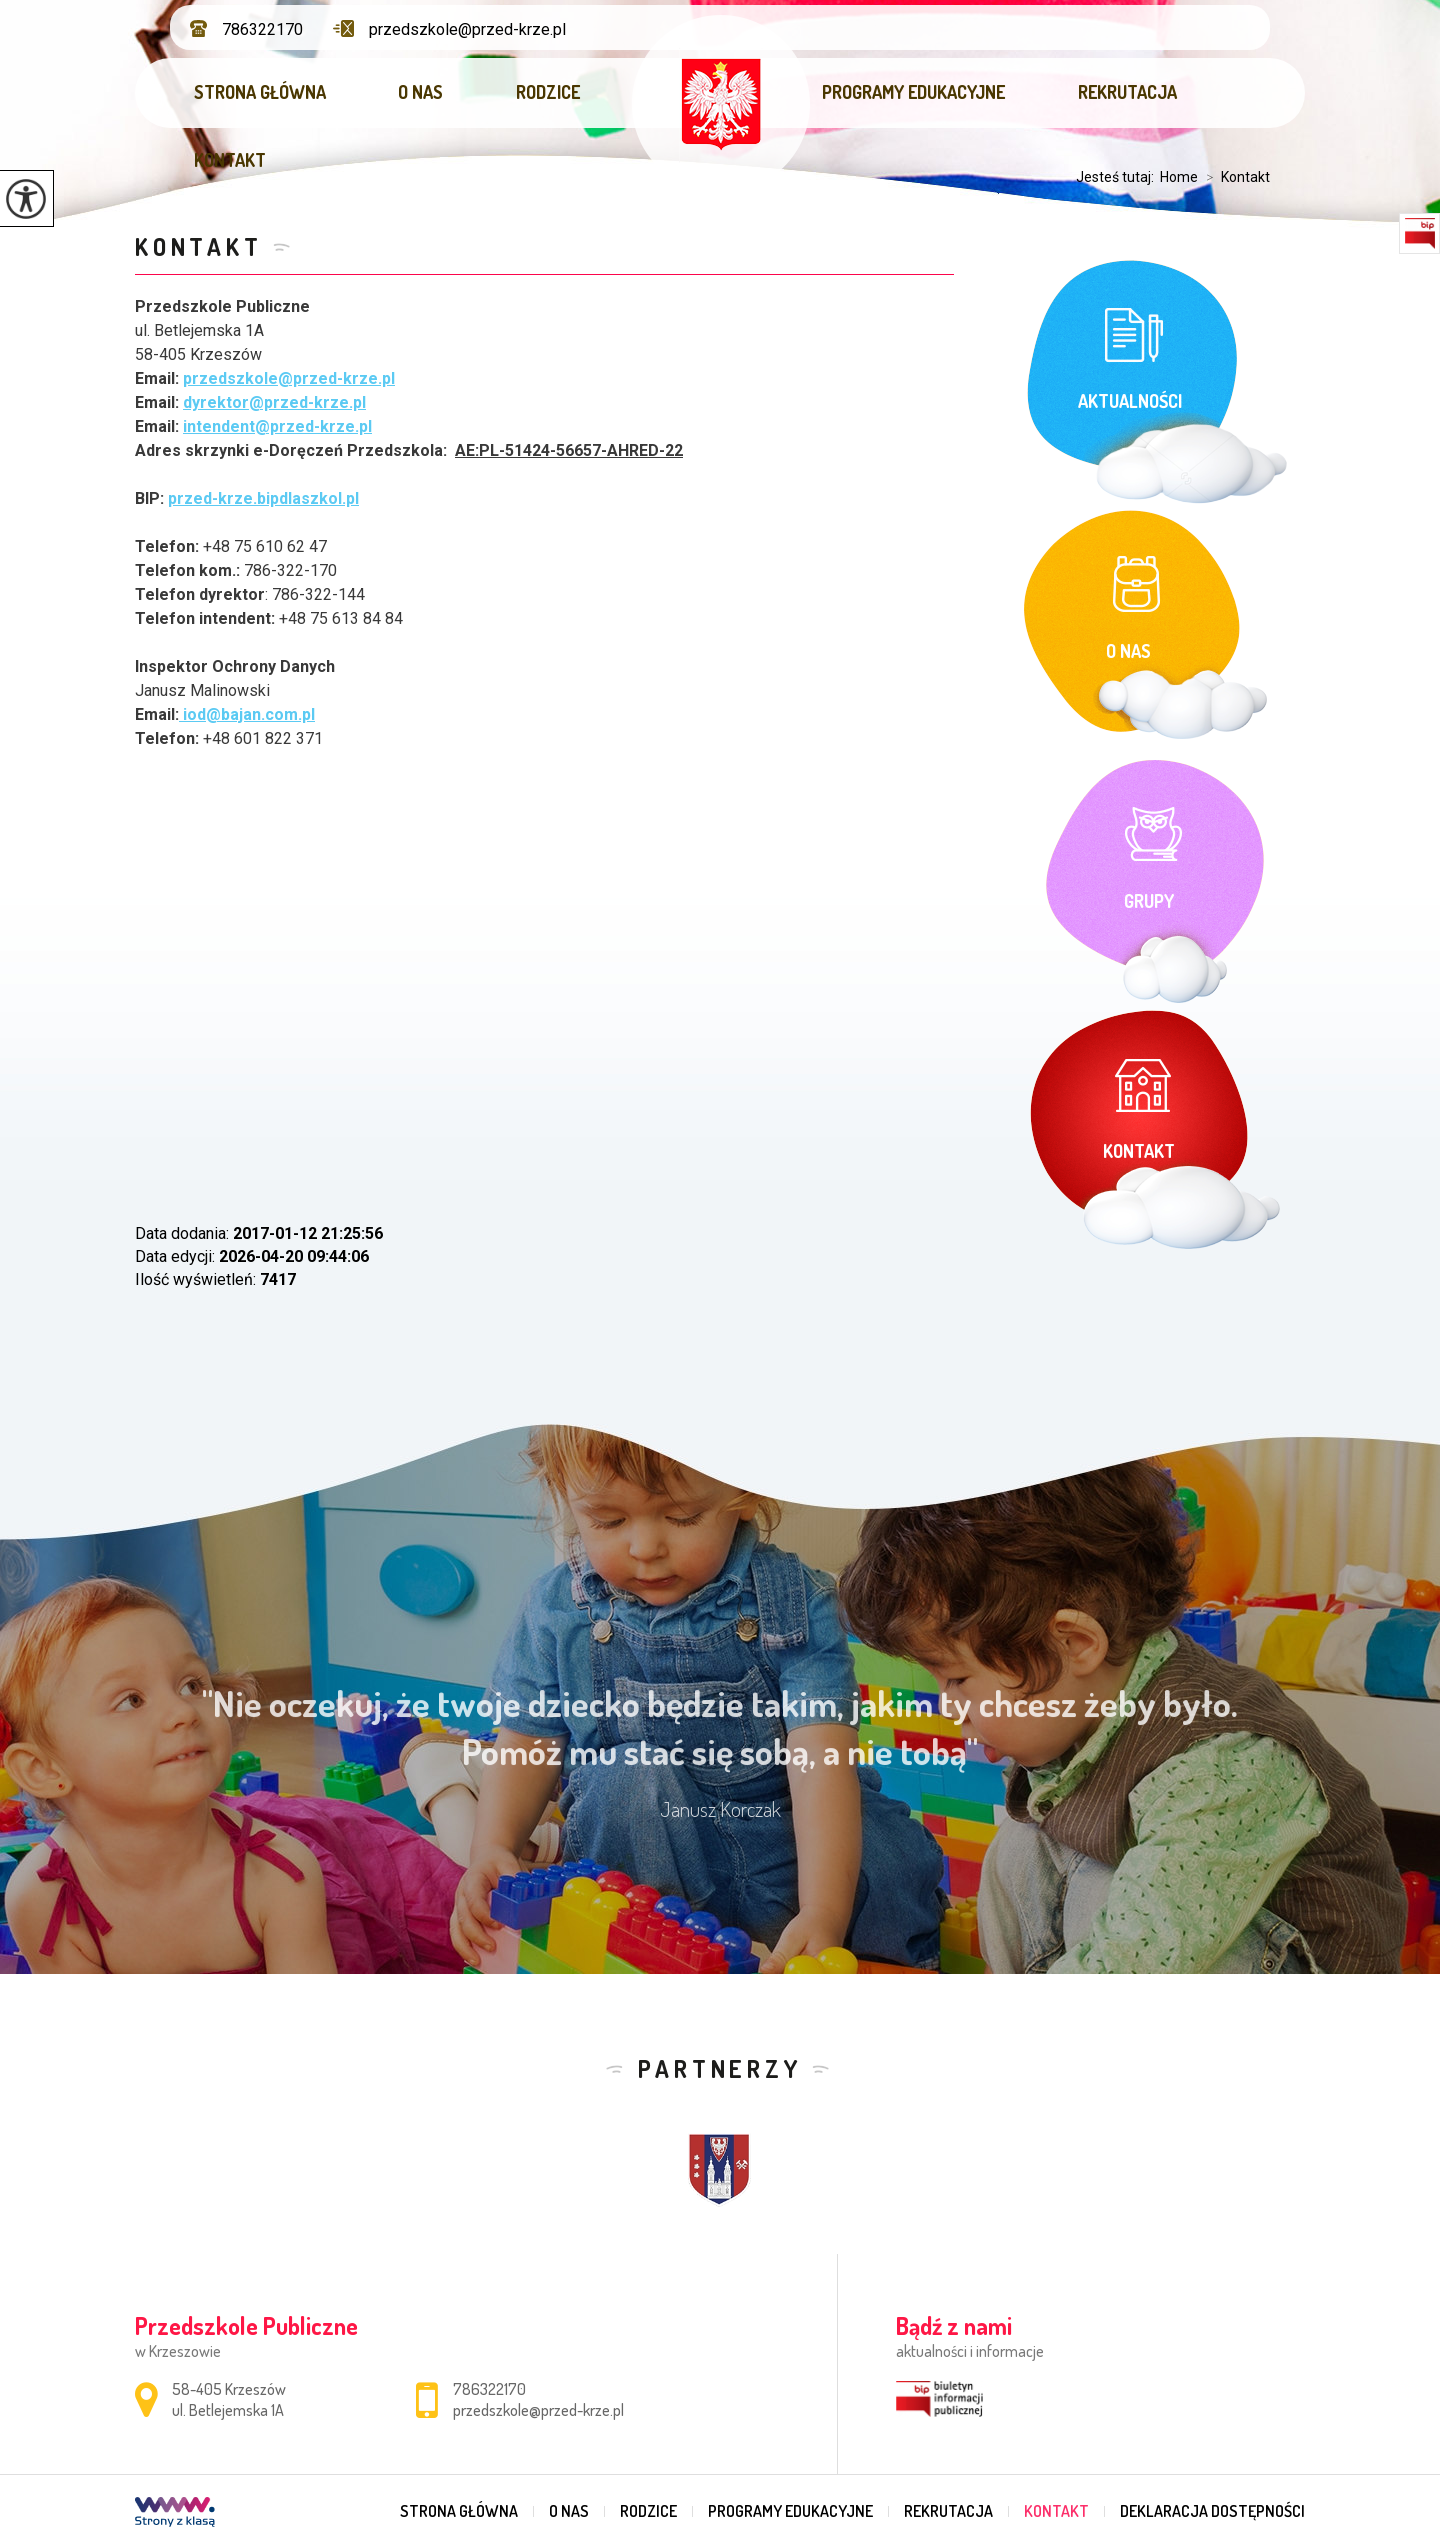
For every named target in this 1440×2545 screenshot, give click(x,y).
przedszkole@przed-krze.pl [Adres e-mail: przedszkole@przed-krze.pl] (538, 2410)
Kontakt (230, 160)
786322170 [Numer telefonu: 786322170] (489, 2389)
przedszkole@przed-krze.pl (449, 29)
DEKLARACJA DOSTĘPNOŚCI (1212, 2511)
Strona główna (260, 92)
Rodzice (548, 92)
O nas (420, 92)
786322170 (246, 29)
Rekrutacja (1127, 92)
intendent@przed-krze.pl (277, 426)
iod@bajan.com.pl (247, 714)
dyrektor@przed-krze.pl (274, 402)
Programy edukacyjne (913, 92)
